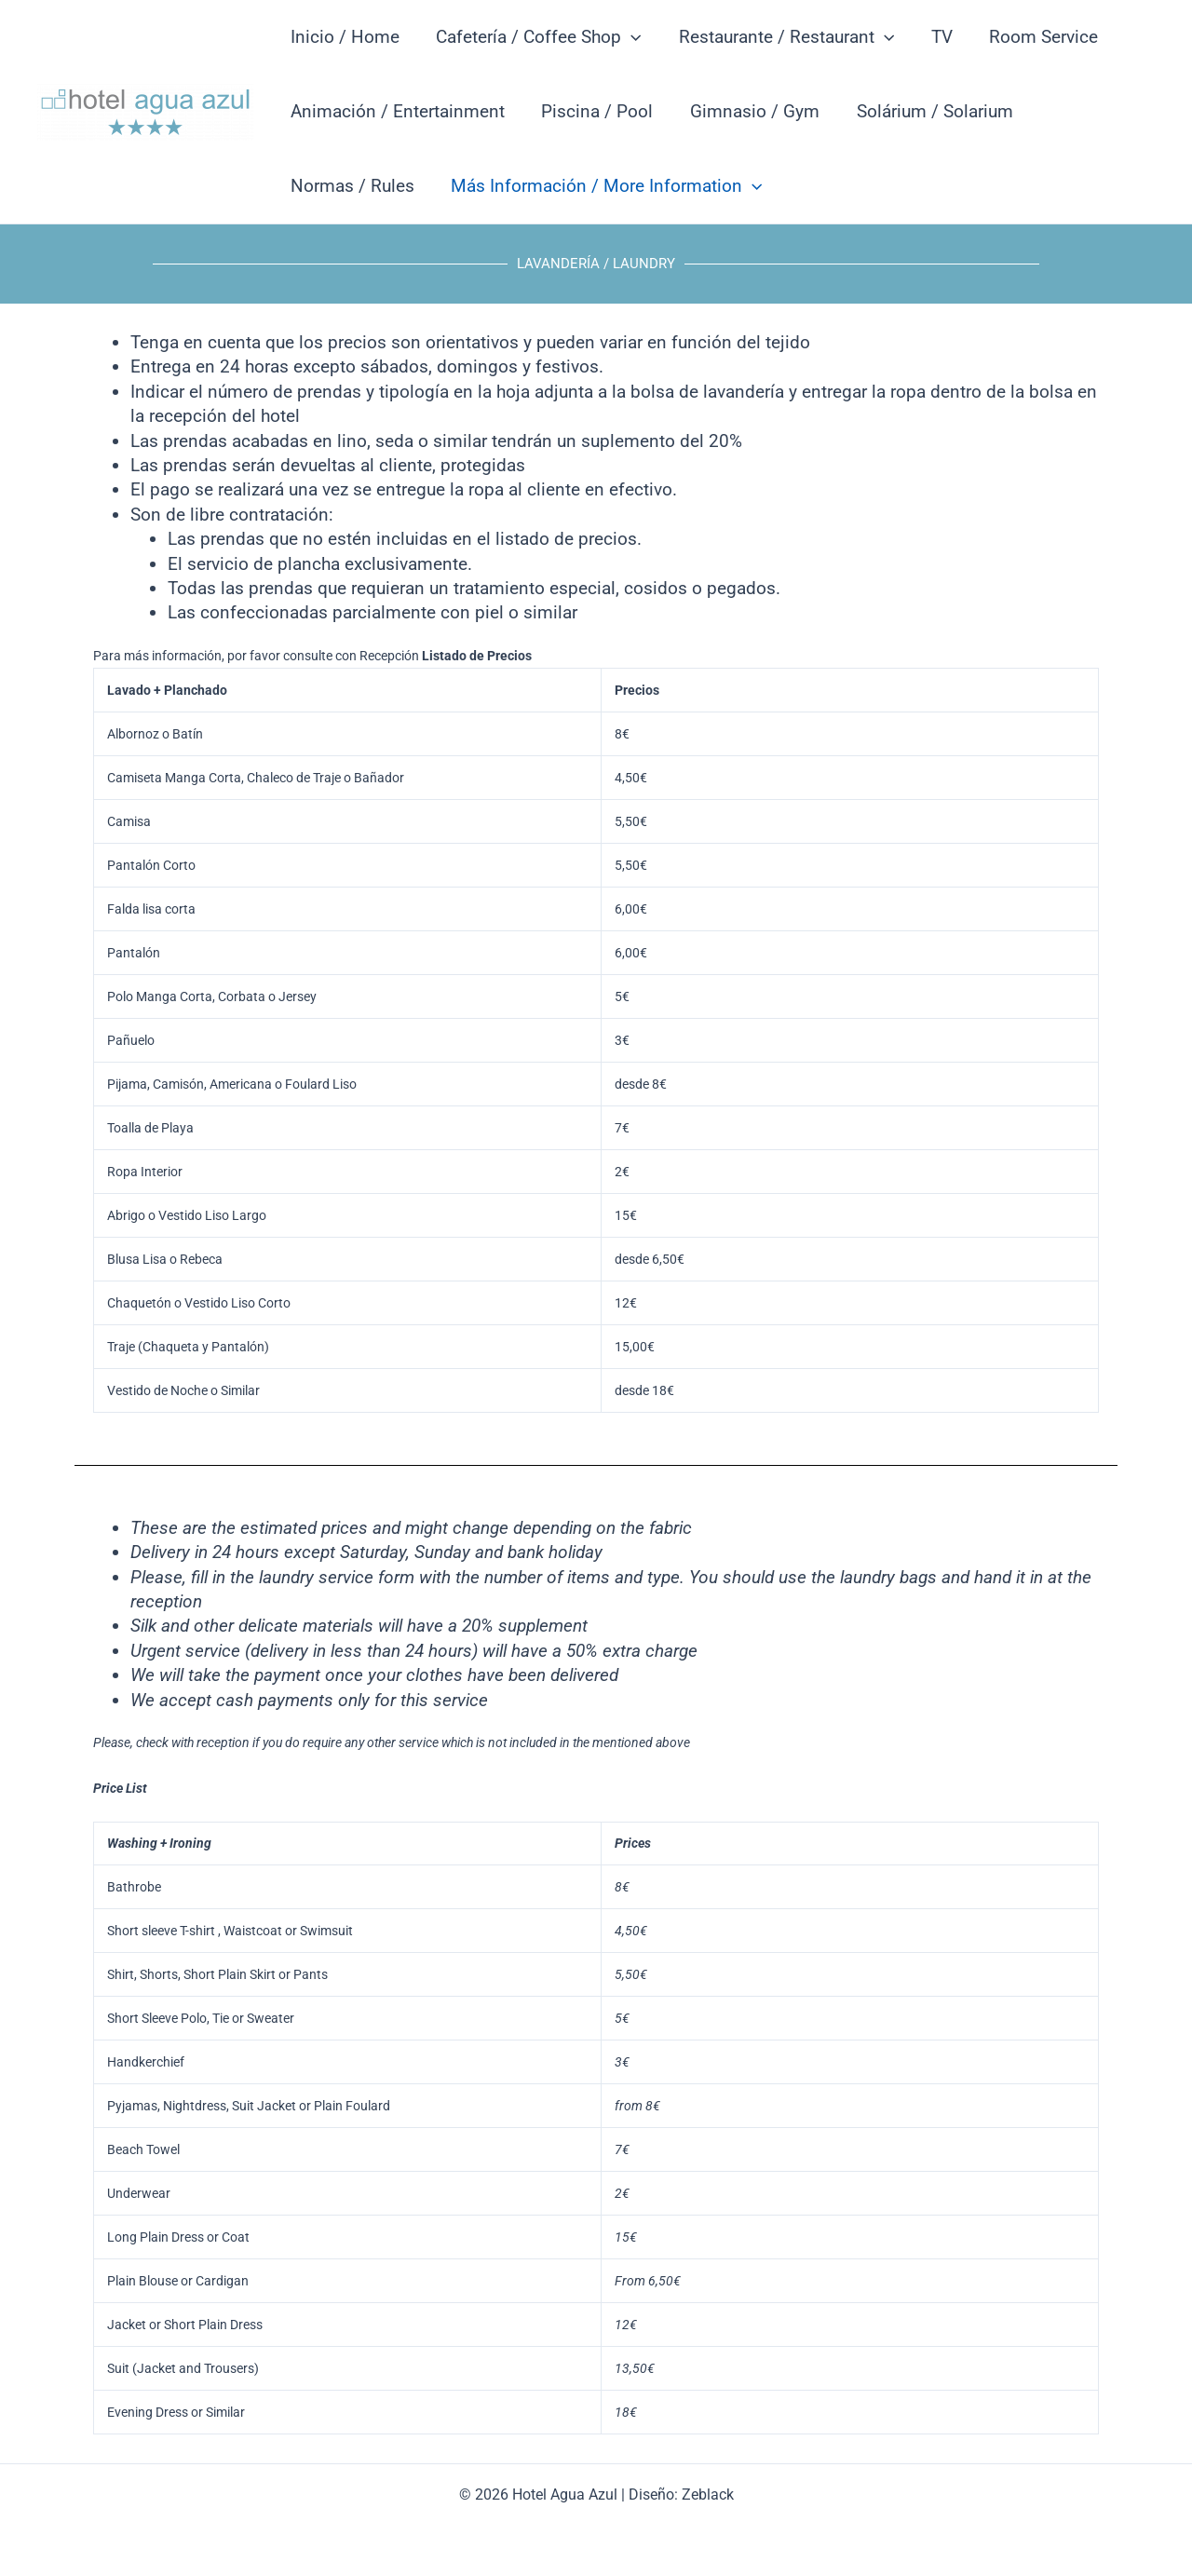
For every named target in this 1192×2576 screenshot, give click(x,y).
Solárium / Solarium (929, 111)
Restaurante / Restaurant (781, 37)
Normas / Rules (351, 186)
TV (936, 36)
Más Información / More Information (604, 186)
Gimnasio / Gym (751, 111)
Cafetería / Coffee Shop (536, 37)
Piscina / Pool (595, 111)
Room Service (1036, 36)
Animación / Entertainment (397, 111)
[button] (629, 37)
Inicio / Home (344, 36)
